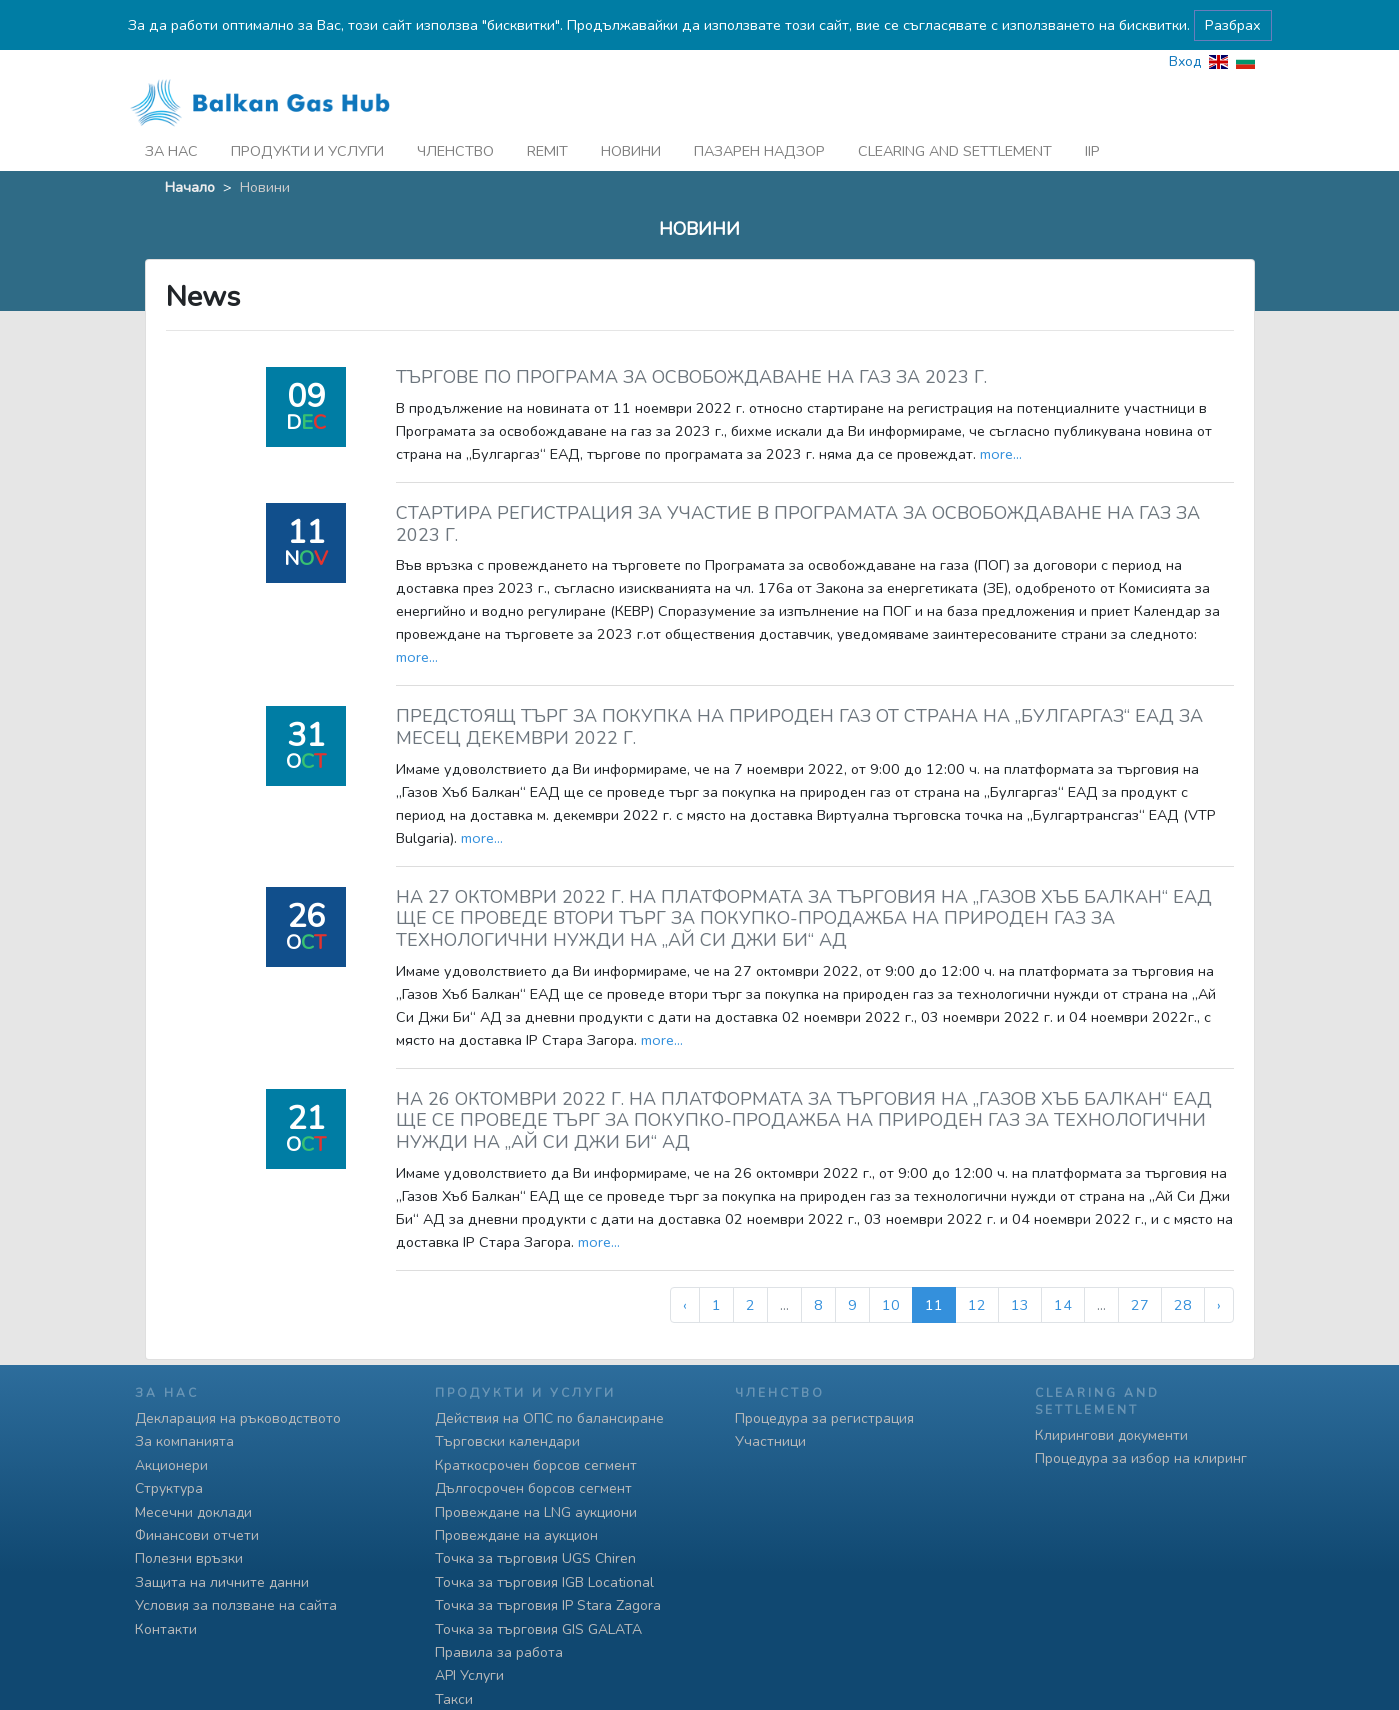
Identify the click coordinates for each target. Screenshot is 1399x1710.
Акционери (171, 1465)
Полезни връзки (189, 1558)
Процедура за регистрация (824, 1418)
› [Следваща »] (1219, 1271)
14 (1063, 1271)
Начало (190, 153)
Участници (770, 1441)
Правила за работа (499, 1652)
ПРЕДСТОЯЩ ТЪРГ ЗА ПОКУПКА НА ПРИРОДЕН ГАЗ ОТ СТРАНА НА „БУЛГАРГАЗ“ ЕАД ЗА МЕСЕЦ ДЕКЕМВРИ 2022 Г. (799, 694)
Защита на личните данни (222, 1582)
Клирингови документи (1111, 1435)
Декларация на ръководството (238, 1418)
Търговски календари (507, 1441)
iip (1092, 117)
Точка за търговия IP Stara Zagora (548, 1605)
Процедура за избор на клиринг (1141, 1458)
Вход (1185, 27)
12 (977, 1271)
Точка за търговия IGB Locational (544, 1582)
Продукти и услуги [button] (307, 117)
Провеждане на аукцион (516, 1535)
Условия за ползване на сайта (236, 1605)
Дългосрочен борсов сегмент (533, 1488)
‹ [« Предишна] (685, 1271)
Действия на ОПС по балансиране (549, 1418)
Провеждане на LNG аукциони (536, 1512)
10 (891, 1271)
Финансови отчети (197, 1535)
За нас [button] (171, 117)
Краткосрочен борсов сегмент (536, 1465)
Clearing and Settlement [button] (955, 117)
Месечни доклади (193, 1512)
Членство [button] (455, 117)
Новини (631, 117)
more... (1001, 420)
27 (1140, 1271)
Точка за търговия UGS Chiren (535, 1558)
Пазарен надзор (759, 117)
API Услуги (469, 1675)
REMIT (547, 117)
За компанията (184, 1441)
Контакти (166, 1629)
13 (1020, 1271)
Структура (169, 1488)
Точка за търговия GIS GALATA (538, 1629)
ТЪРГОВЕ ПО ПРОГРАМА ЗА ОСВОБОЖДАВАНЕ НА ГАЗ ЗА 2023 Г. (691, 344)
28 (1183, 1271)
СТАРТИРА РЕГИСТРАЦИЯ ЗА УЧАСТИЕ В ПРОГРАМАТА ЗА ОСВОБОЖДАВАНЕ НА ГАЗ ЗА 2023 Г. (798, 490)
